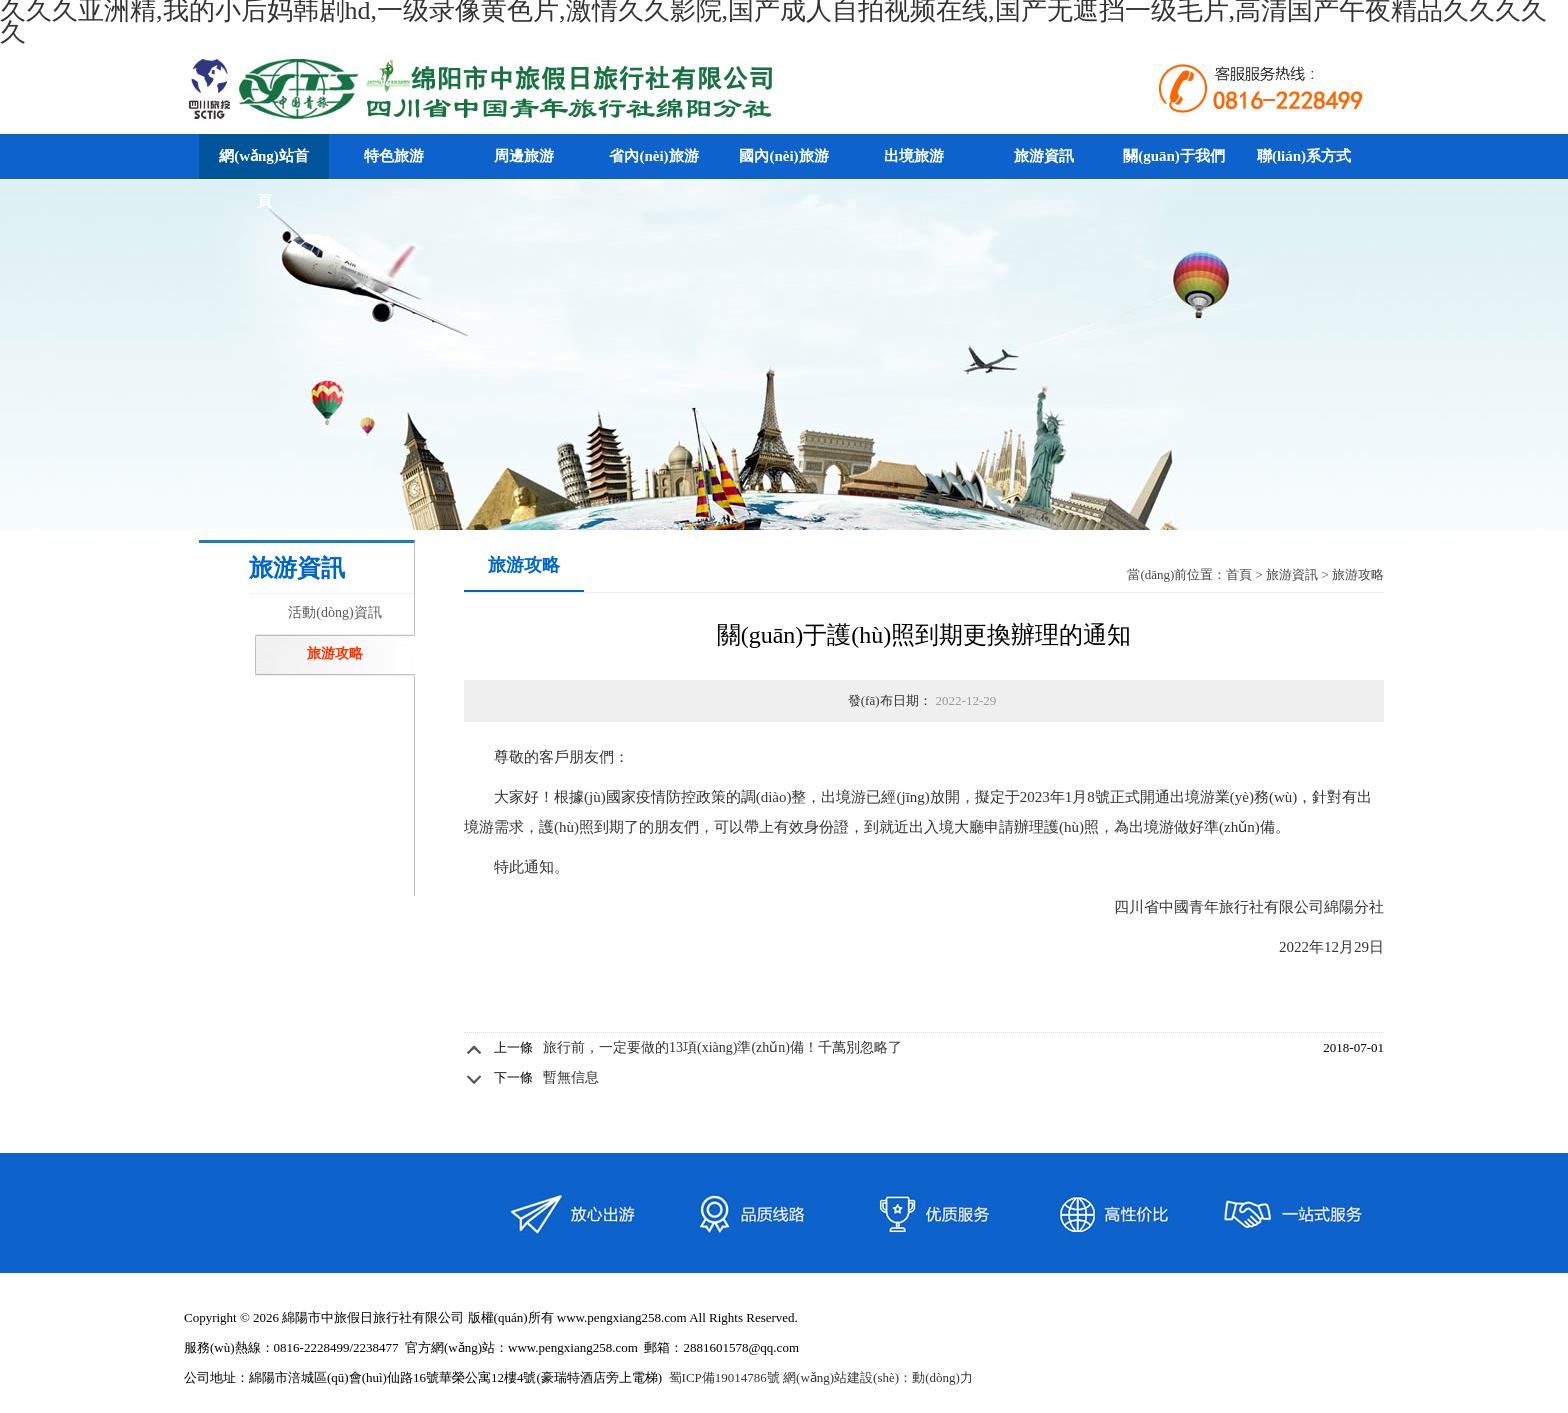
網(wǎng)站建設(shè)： (847, 1377)
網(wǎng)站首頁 (264, 178)
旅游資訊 (1292, 574)
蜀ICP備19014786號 (724, 1377)
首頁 (1239, 574)
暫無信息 (571, 1077)
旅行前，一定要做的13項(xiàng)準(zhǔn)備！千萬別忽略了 (722, 1047)
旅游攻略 (335, 653)
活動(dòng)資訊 (334, 612)
